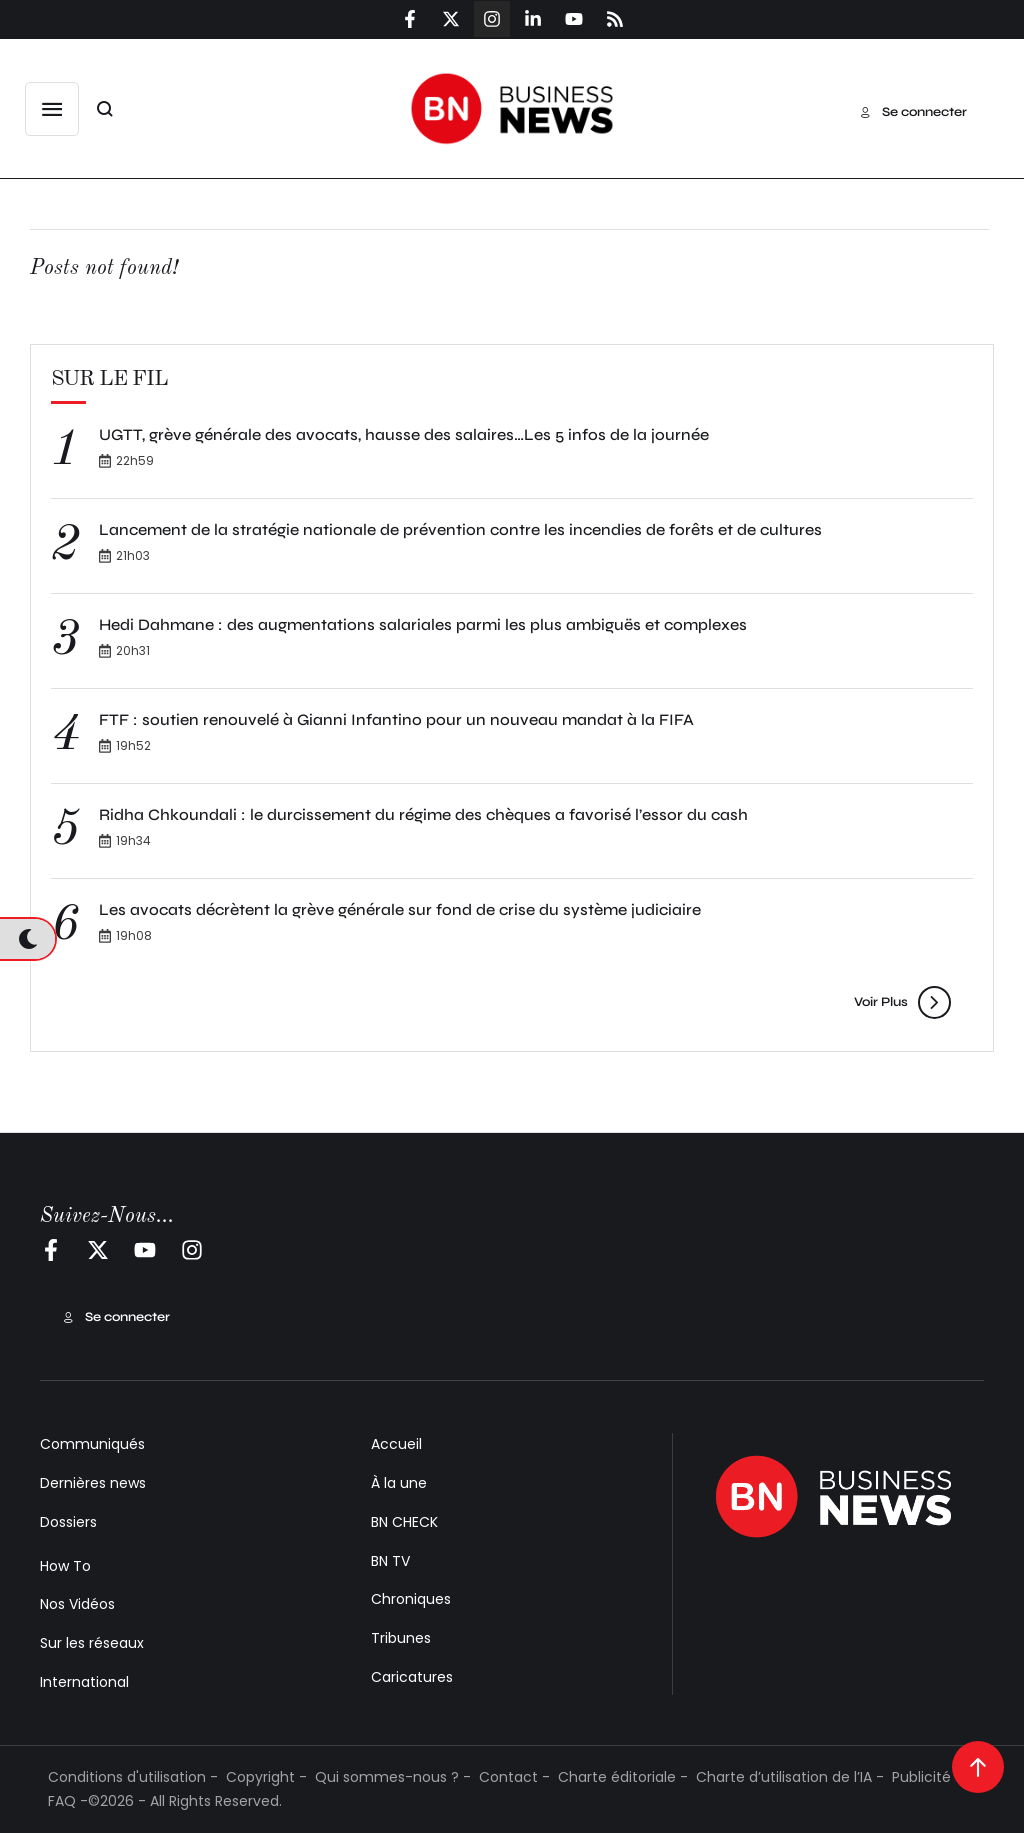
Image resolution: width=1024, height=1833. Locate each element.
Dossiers (68, 1522)
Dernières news (93, 1483)
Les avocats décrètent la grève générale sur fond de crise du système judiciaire (400, 909)
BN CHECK (404, 1522)
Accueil (396, 1444)
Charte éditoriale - (623, 1777)
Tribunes (401, 1638)
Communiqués (92, 1444)
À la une (399, 1483)
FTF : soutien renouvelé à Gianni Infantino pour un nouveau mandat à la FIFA (396, 719)
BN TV (390, 1561)
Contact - (514, 1777)
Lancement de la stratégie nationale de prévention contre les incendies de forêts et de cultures (460, 529)
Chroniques (411, 1599)
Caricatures (412, 1677)
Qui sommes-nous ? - (393, 1777)
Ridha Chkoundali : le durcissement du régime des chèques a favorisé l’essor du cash (423, 814)
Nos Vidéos (77, 1604)
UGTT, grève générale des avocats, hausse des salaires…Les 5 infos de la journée (406, 434)
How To (65, 1566)
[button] (52, 109)
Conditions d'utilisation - (133, 1777)
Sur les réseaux (92, 1643)
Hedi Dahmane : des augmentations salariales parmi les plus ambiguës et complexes (423, 624)
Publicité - (927, 1777)
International (84, 1682)
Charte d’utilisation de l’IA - (790, 1777)
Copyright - (266, 1777)
